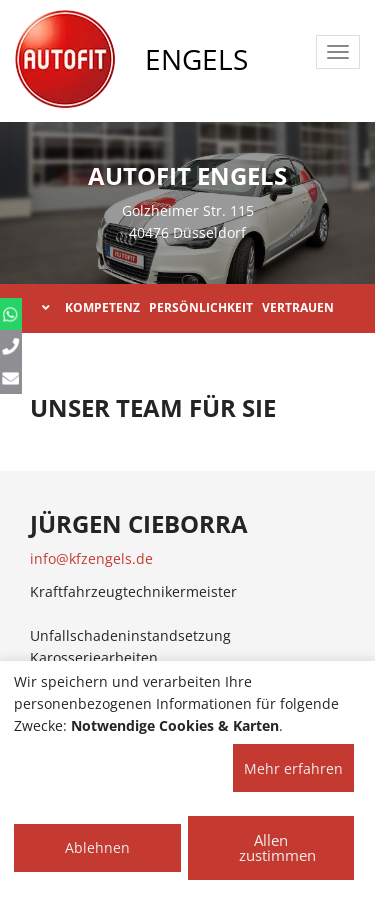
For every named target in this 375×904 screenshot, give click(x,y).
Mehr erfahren (293, 768)
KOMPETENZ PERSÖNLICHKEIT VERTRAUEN (188, 307)
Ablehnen (97, 847)
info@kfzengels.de (91, 558)
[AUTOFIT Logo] (65, 60)
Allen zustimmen (277, 847)
